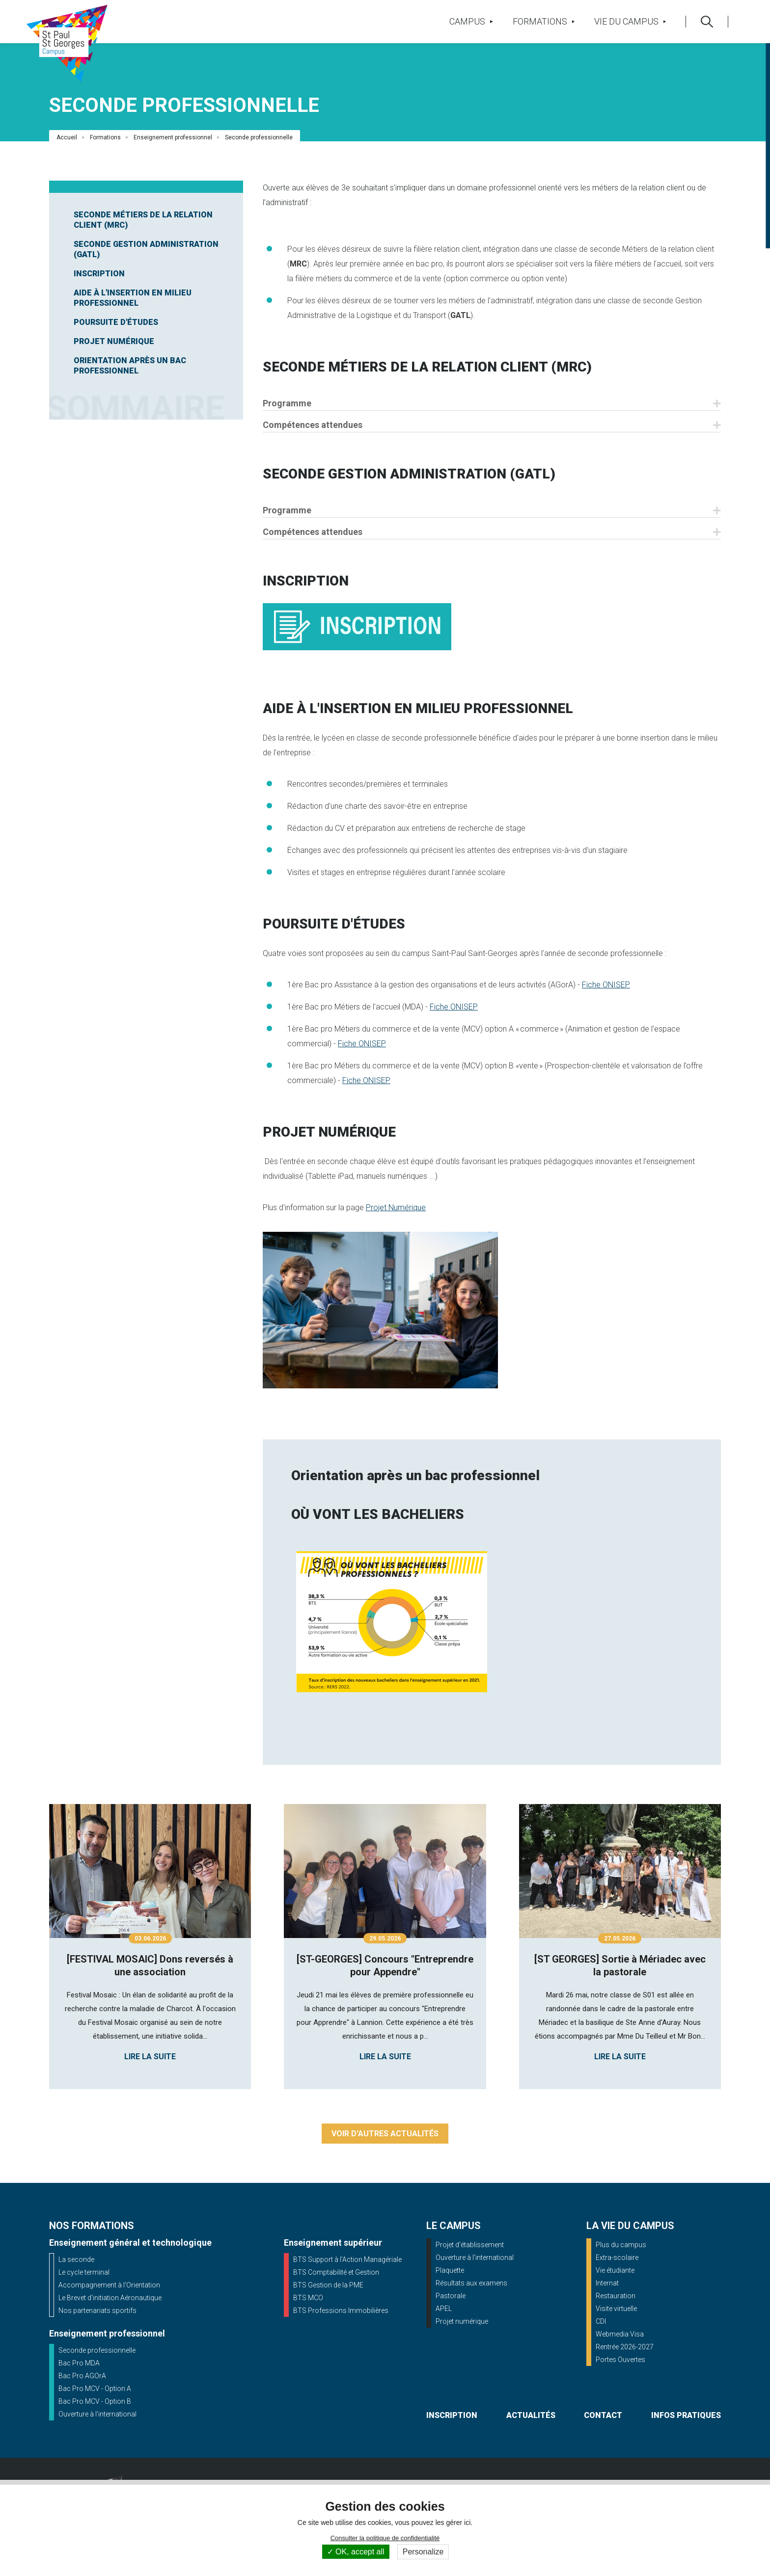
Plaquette (450, 2270)
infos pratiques (686, 2415)
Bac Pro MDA (79, 2363)
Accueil (66, 137)
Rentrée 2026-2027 (625, 2347)
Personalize (423, 2552)
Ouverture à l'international (97, 2414)
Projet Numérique (114, 341)
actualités (530, 2415)
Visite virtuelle (616, 2308)
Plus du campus (621, 2245)
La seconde (76, 2259)
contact (603, 2415)
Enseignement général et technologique (130, 2242)
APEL (444, 2308)
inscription (451, 2415)
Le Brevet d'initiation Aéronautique (110, 2298)
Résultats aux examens (471, 2283)
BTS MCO (308, 2298)
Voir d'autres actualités (385, 2133)
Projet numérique (462, 2321)
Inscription (99, 273)
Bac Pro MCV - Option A (94, 2388)
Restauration (615, 2296)
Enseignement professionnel (173, 137)
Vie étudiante (615, 2270)
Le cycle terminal (84, 2272)
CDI (601, 2321)
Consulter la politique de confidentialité (385, 2538)
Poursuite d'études (116, 322)
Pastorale (451, 2296)
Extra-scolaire (617, 2257)
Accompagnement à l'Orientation (109, 2285)
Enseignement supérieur (333, 2242)
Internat (607, 2283)
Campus (471, 21)
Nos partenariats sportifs (97, 2310)
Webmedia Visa (620, 2334)
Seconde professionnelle (97, 2350)
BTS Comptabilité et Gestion (336, 2272)
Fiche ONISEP (606, 984)
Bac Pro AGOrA (82, 2376)
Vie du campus (630, 21)
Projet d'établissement (470, 2245)
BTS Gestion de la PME (328, 2285)
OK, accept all (356, 2552)
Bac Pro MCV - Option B (94, 2401)
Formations (544, 21)
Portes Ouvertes (620, 2360)
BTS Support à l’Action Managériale (347, 2259)
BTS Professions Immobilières (340, 2310)
